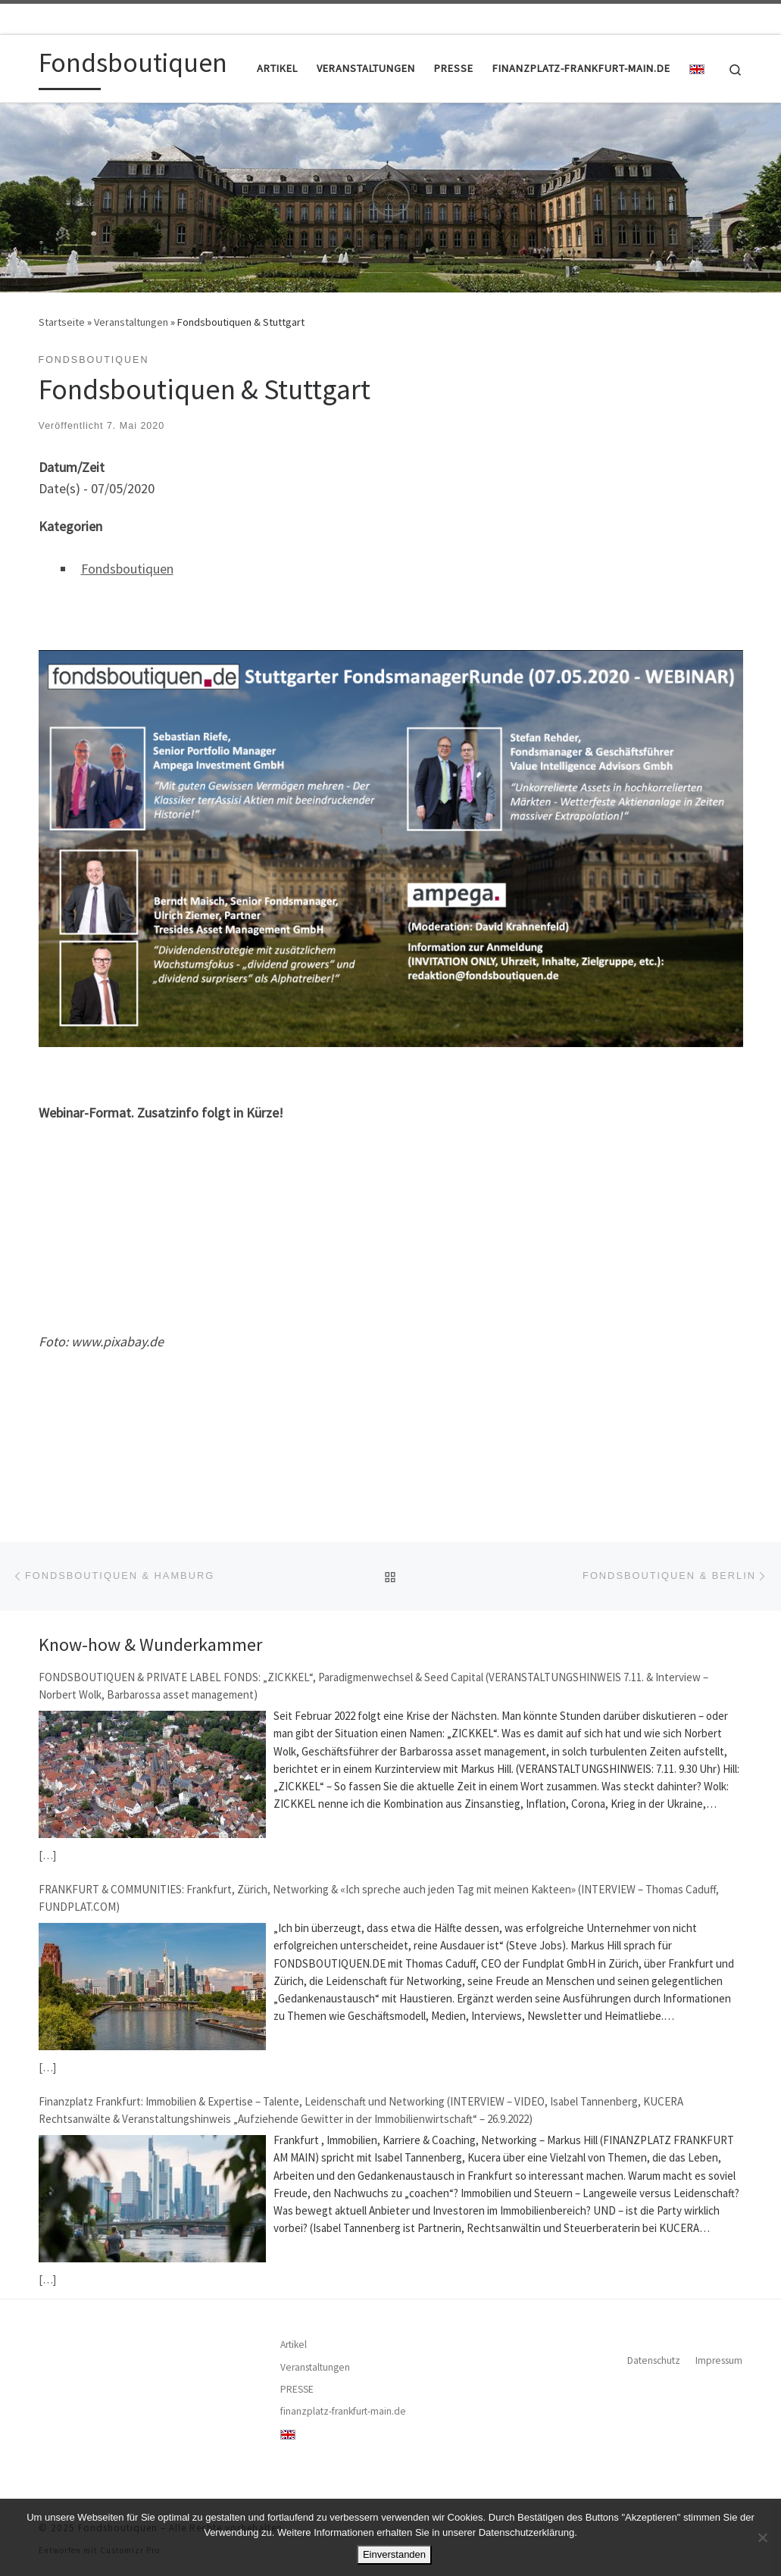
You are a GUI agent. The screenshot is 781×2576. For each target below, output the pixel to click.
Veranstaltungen (131, 322)
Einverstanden (394, 2554)
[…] (47, 1855)
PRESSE (297, 2389)
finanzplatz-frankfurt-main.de (343, 2411)
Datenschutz (653, 2360)
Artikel (293, 2344)
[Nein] (762, 2537)
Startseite (62, 322)
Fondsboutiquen (127, 568)
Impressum (718, 2360)
